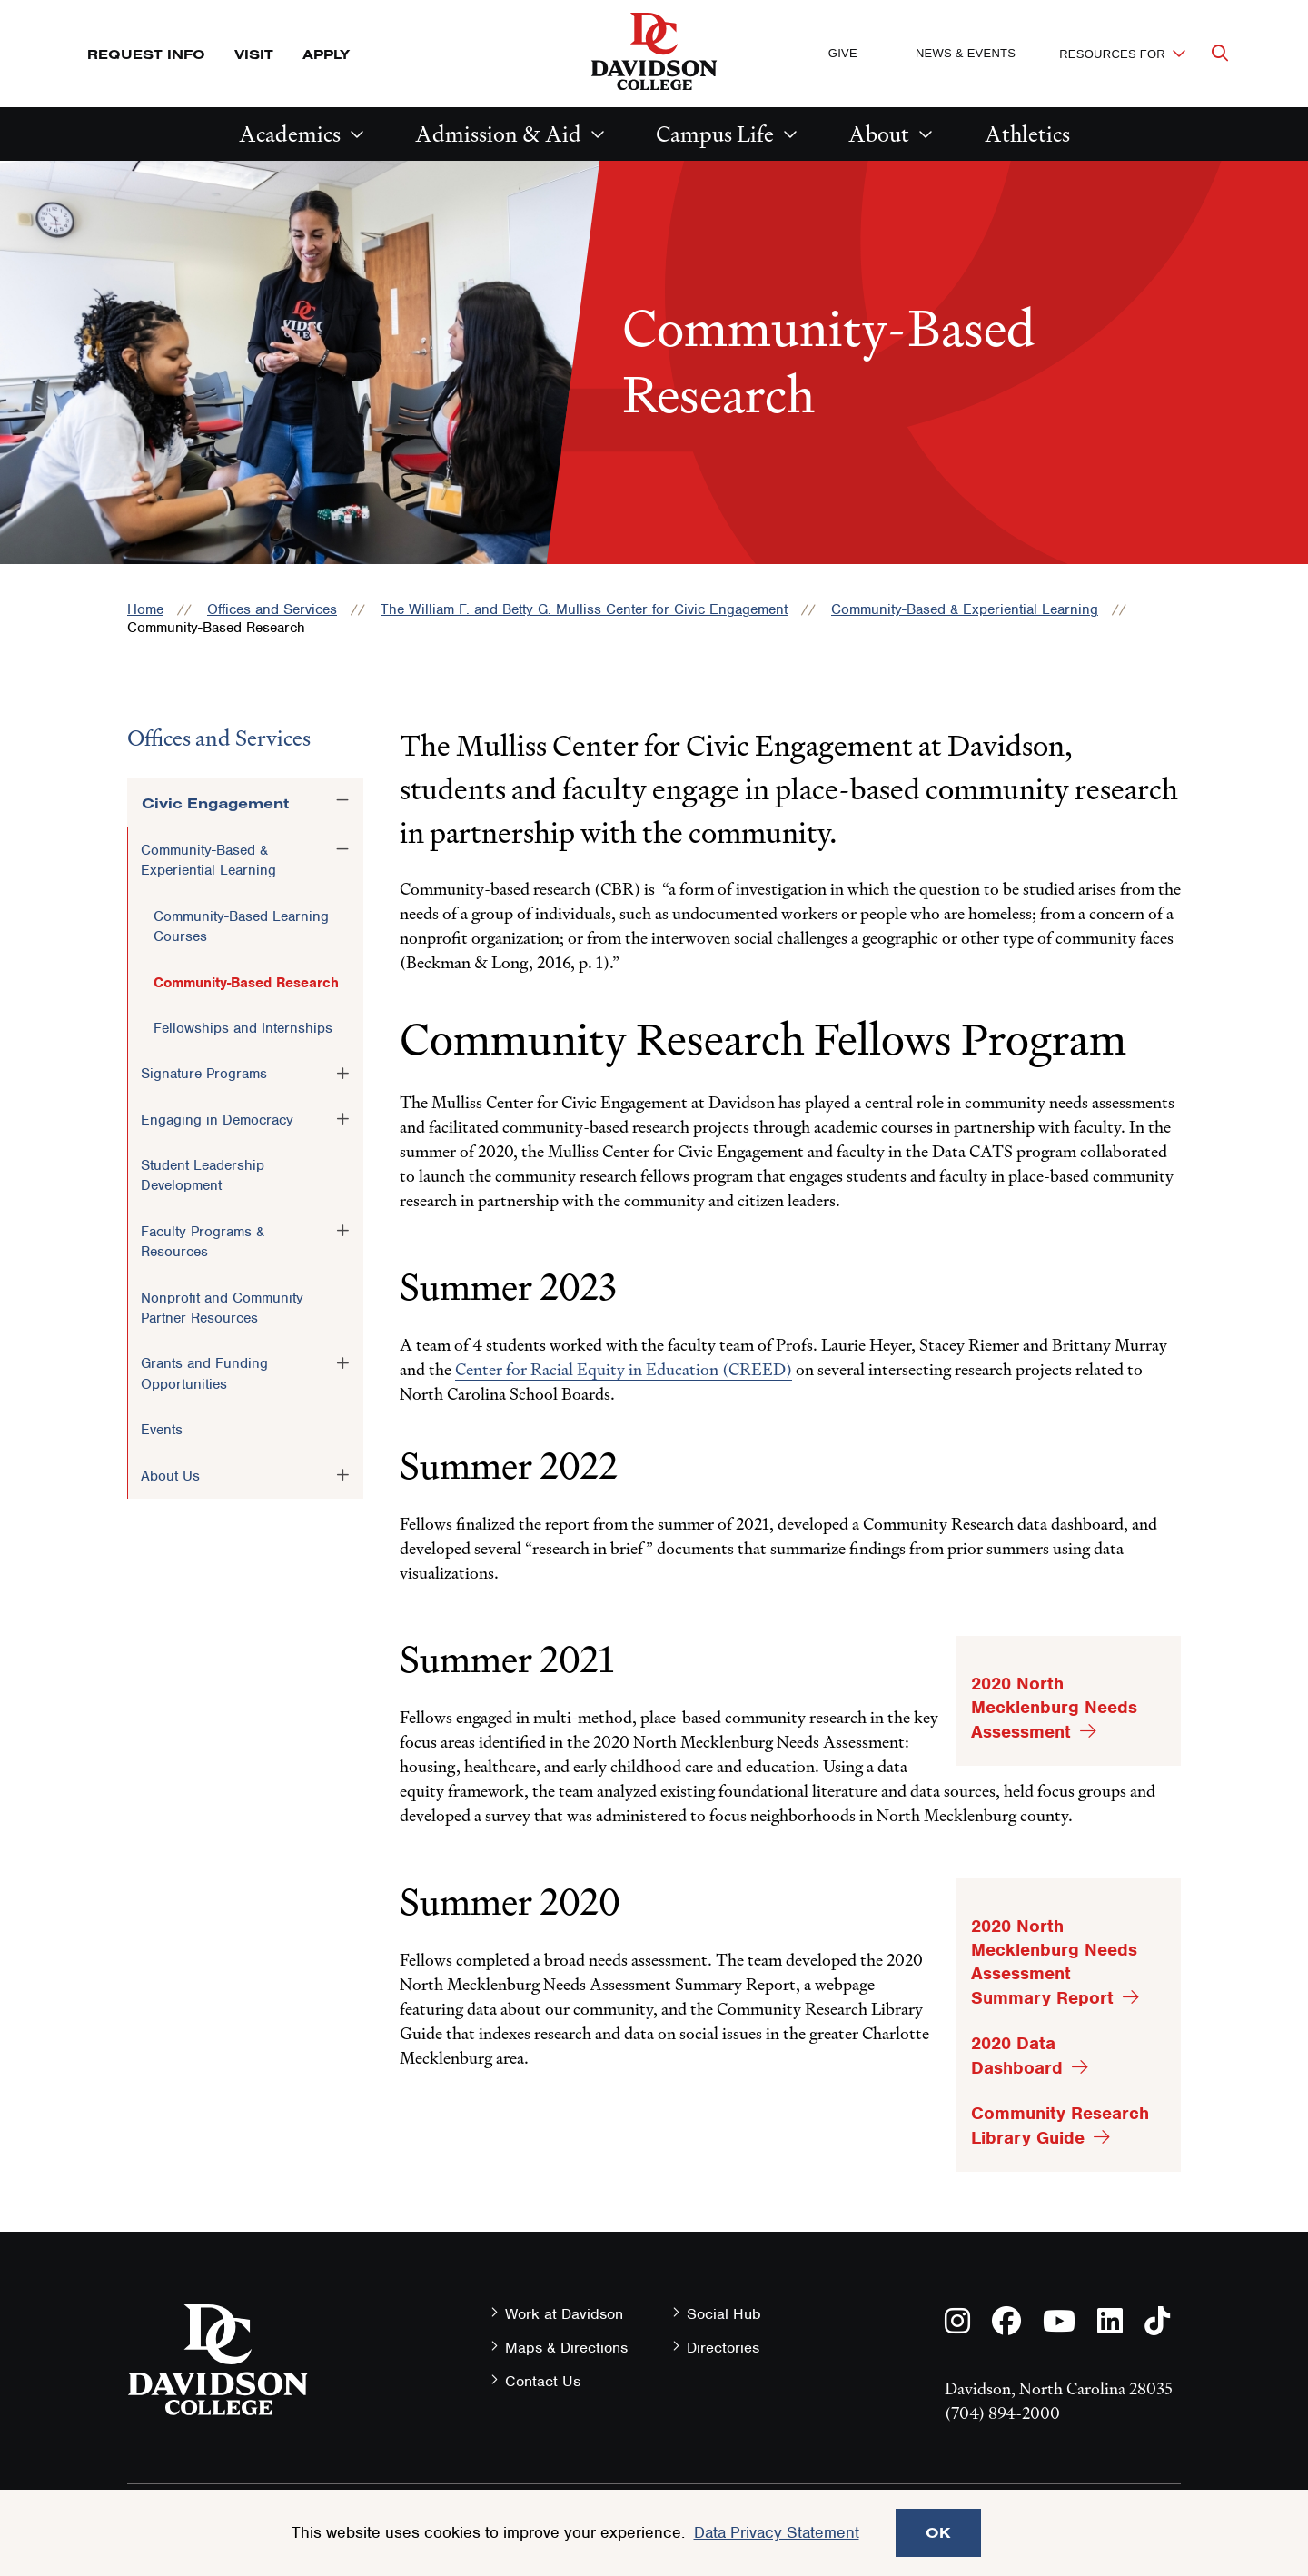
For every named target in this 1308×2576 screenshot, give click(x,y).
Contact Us (542, 2381)
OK (938, 2532)
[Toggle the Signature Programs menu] (342, 1073)
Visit (253, 54)
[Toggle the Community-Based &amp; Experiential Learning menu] (342, 849)
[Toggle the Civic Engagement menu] (342, 800)
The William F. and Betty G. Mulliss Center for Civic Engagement (584, 609)
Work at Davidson (564, 2313)
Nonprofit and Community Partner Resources (222, 1308)
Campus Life (715, 134)
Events (162, 1430)
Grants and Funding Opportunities (204, 1373)
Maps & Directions (566, 2347)
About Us (170, 1476)
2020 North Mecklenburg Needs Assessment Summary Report (1054, 1962)
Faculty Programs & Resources (202, 1242)
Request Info (146, 54)
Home (145, 609)
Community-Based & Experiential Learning (964, 609)
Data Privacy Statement (776, 2532)
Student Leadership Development (202, 1175)
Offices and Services (272, 609)
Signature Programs (204, 1074)
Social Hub (724, 2313)
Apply (326, 54)
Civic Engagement (215, 803)
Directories (723, 2347)
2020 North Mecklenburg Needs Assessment (1054, 1707)
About (878, 134)
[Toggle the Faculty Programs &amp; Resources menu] (342, 1231)
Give (842, 53)
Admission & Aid (498, 134)
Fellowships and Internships (243, 1028)
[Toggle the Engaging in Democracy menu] (342, 1119)
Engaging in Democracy (217, 1120)
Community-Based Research (246, 983)
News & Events (966, 53)
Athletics (1027, 134)
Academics (290, 134)
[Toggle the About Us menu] (342, 1475)
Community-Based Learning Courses (241, 926)
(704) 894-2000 (1002, 2413)
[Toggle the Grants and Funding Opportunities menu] (342, 1362)
